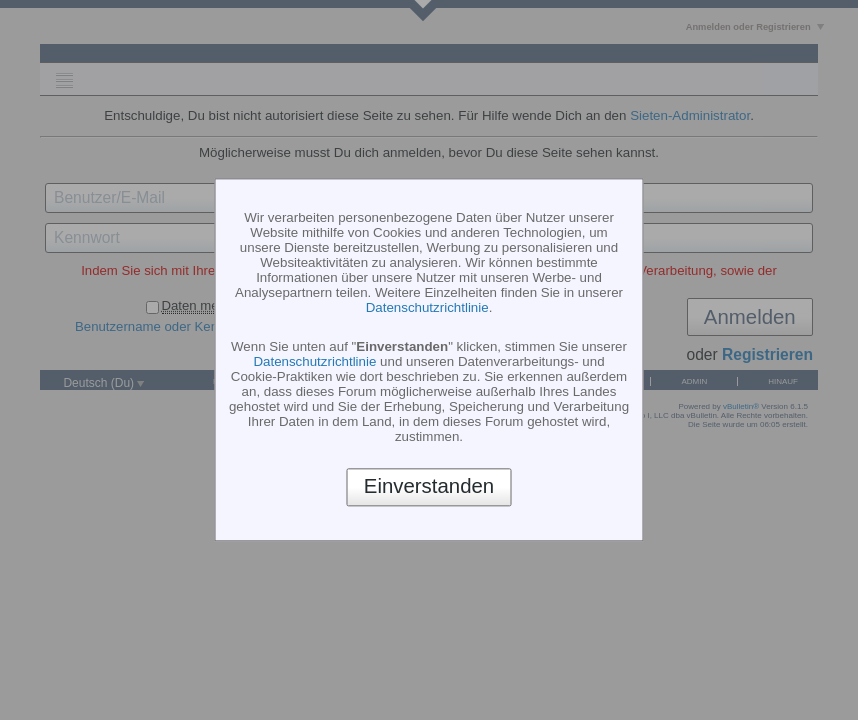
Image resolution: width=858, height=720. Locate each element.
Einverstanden (429, 487)
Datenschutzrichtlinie (427, 307)
